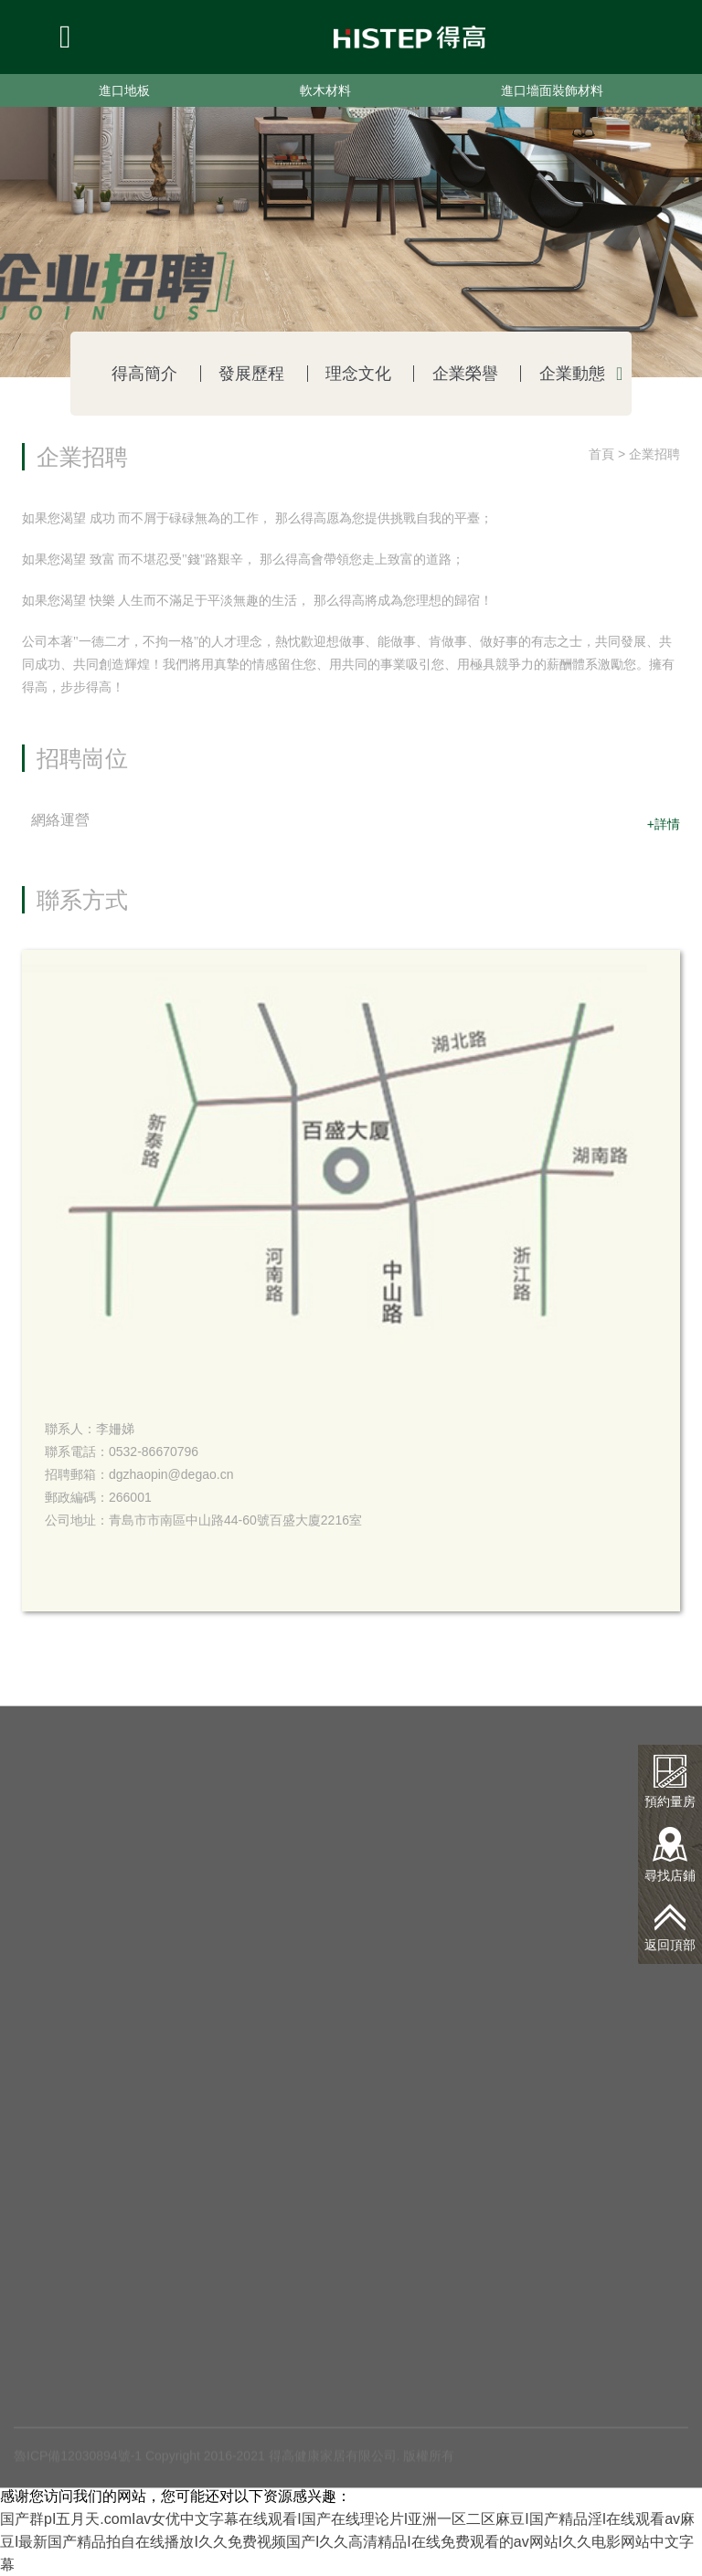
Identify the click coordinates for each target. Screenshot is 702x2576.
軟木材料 (325, 90)
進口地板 (124, 90)
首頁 (601, 454)
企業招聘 (654, 454)
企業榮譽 (465, 373)
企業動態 (572, 373)
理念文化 (358, 373)
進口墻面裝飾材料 (552, 90)
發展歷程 (251, 373)
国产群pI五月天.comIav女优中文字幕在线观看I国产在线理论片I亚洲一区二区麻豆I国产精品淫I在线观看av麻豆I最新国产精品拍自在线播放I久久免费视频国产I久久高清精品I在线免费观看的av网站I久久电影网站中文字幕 (347, 2541)
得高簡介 (144, 373)
